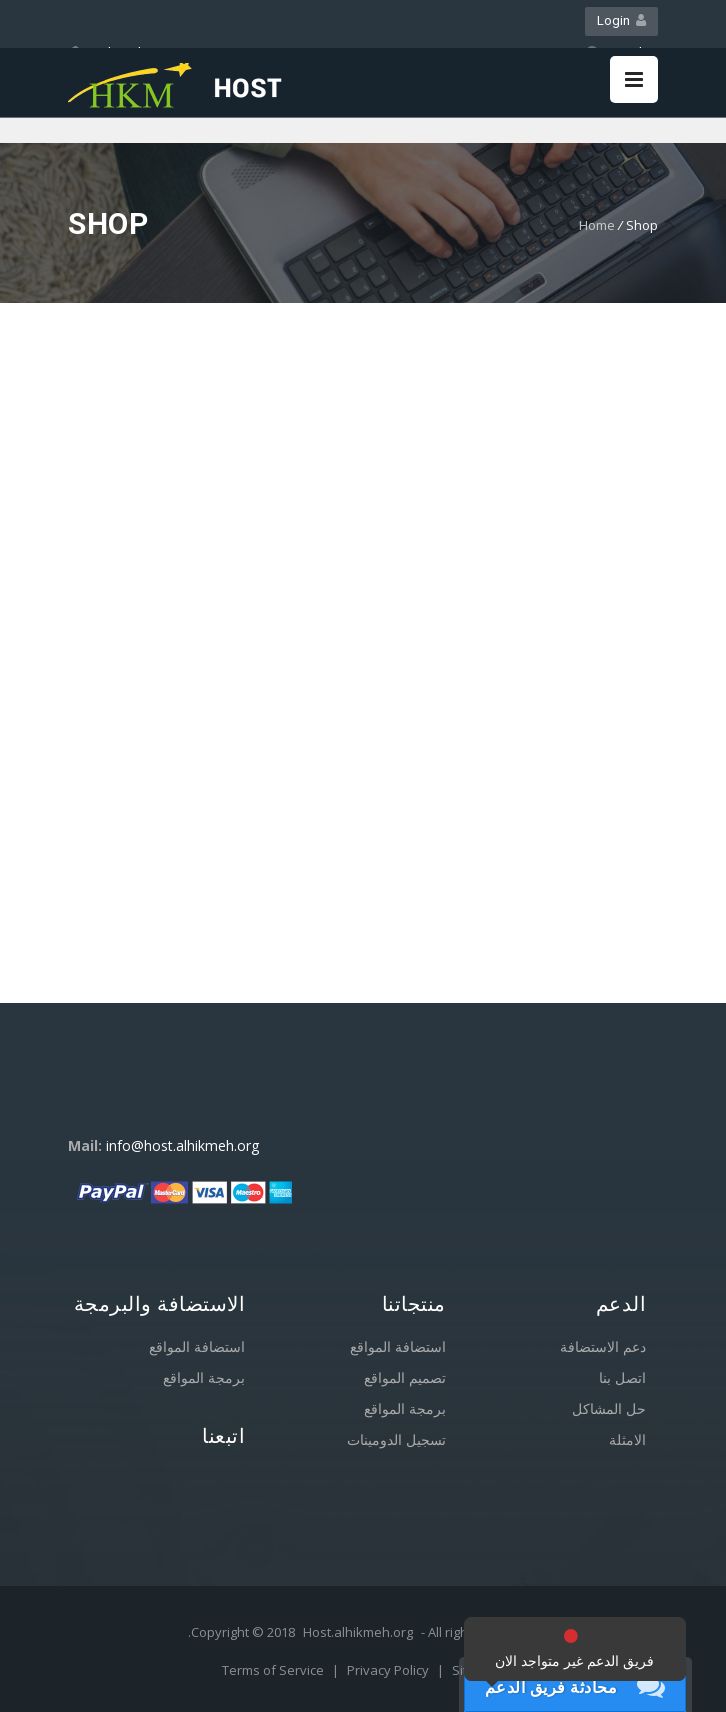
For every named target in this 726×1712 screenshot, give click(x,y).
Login (621, 20)
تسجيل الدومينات (396, 1439)
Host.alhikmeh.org (358, 1632)
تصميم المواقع (405, 1377)
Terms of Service (274, 1670)
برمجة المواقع (204, 1377)
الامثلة (627, 1439)
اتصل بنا (622, 1377)
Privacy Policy (389, 1670)
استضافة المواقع (197, 1346)
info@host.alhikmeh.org (182, 1145)
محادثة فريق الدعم (551, 1687)
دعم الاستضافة (603, 1346)
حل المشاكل (609, 1408)
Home (597, 225)
